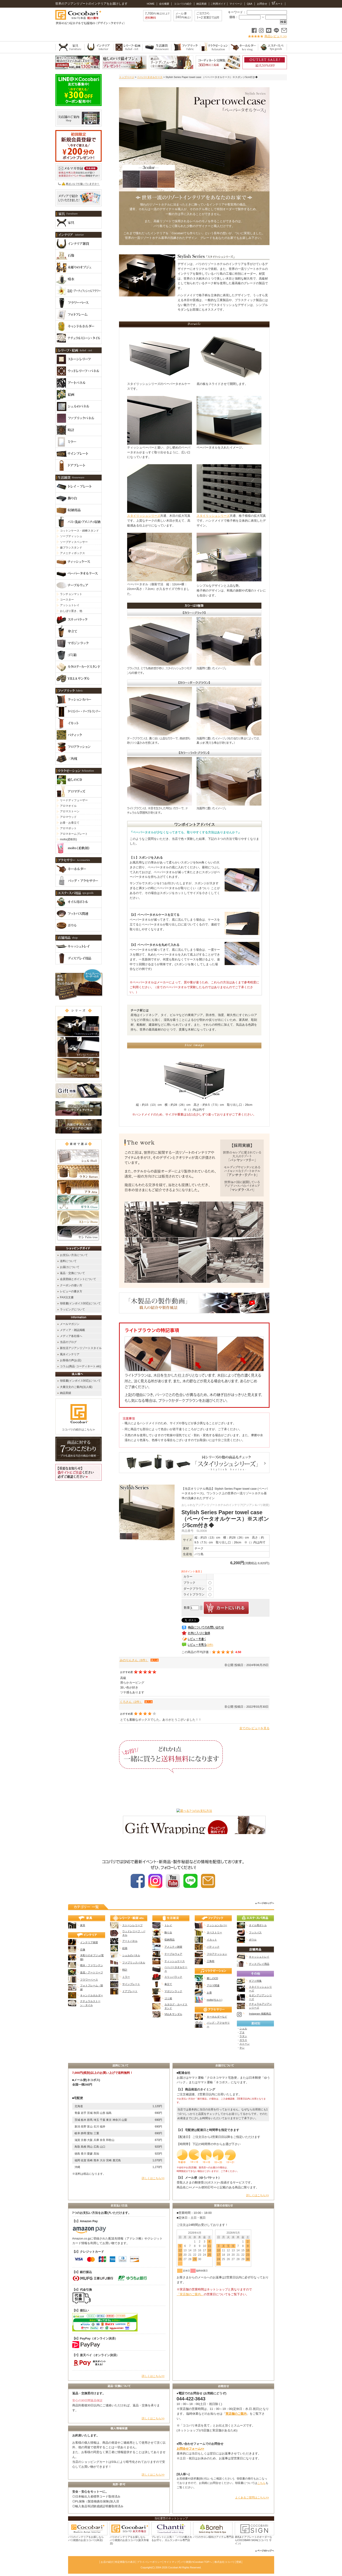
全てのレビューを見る (254, 1728)
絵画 (124, 1948)
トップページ (126, 77)
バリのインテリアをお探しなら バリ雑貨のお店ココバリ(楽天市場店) (129, 2540)
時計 (124, 1969)
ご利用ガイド (218, 3)
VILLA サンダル (173, 2014)
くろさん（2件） (131, 1702)
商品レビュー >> (275, 36)
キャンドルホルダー (91, 1995)
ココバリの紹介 (183, 3)
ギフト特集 (255, 1980)
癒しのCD (212, 1978)
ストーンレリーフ (132, 1925)
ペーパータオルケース (150, 77)
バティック (213, 1946)
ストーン (244, 2043)
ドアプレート (130, 1991)
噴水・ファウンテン (91, 1965)
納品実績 (201, 3)
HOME (150, 3)
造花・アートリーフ (91, 1972)
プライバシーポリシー (149, 2561)
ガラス (243, 2040)
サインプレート (131, 1984)
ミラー (126, 1976)
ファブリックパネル (133, 1962)
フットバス (255, 1932)
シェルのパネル (131, 1955)
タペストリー (214, 1932)
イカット (212, 1939)
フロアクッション (217, 1954)
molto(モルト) (214, 1999)
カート (277, 3)
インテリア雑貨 (89, 1942)
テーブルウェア (173, 1954)
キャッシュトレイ (259, 1956)
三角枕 (210, 1961)
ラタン (243, 2036)
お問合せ (262, 3)
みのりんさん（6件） (134, 1660)
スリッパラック (173, 1976)
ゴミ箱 (168, 1998)
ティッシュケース (174, 1961)
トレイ (168, 1925)
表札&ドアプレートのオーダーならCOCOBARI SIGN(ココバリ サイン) (253, 2540)
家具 (82, 1925)
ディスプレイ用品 (259, 1963)
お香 (209, 1992)
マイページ (235, 3)
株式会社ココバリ (224, 2561)
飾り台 (168, 1932)
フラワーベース (89, 1979)
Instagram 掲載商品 (260, 2013)
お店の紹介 (107, 2561)
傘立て (168, 1984)
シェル (243, 2028)
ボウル (253, 1939)
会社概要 (163, 3)
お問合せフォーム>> (190, 2448)
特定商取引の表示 (125, 2561)
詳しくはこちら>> (153, 2178)
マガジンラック (173, 1991)
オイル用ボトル (258, 1925)
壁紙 (238, 2561)
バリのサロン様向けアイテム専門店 (213, 2537)
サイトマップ (171, 2561)
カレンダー (223, 2278)
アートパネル (130, 1941)
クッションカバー (217, 1925)
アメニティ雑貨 (173, 1946)
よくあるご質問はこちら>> (252, 2497)
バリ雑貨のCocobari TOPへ (196, 2561)
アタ (242, 2032)
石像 (82, 1949)
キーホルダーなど (217, 2016)
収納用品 (169, 1939)
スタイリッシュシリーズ (143, 515)
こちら (261, 2483)
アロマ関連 (213, 1985)
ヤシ (242, 2047)
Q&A (249, 3)
